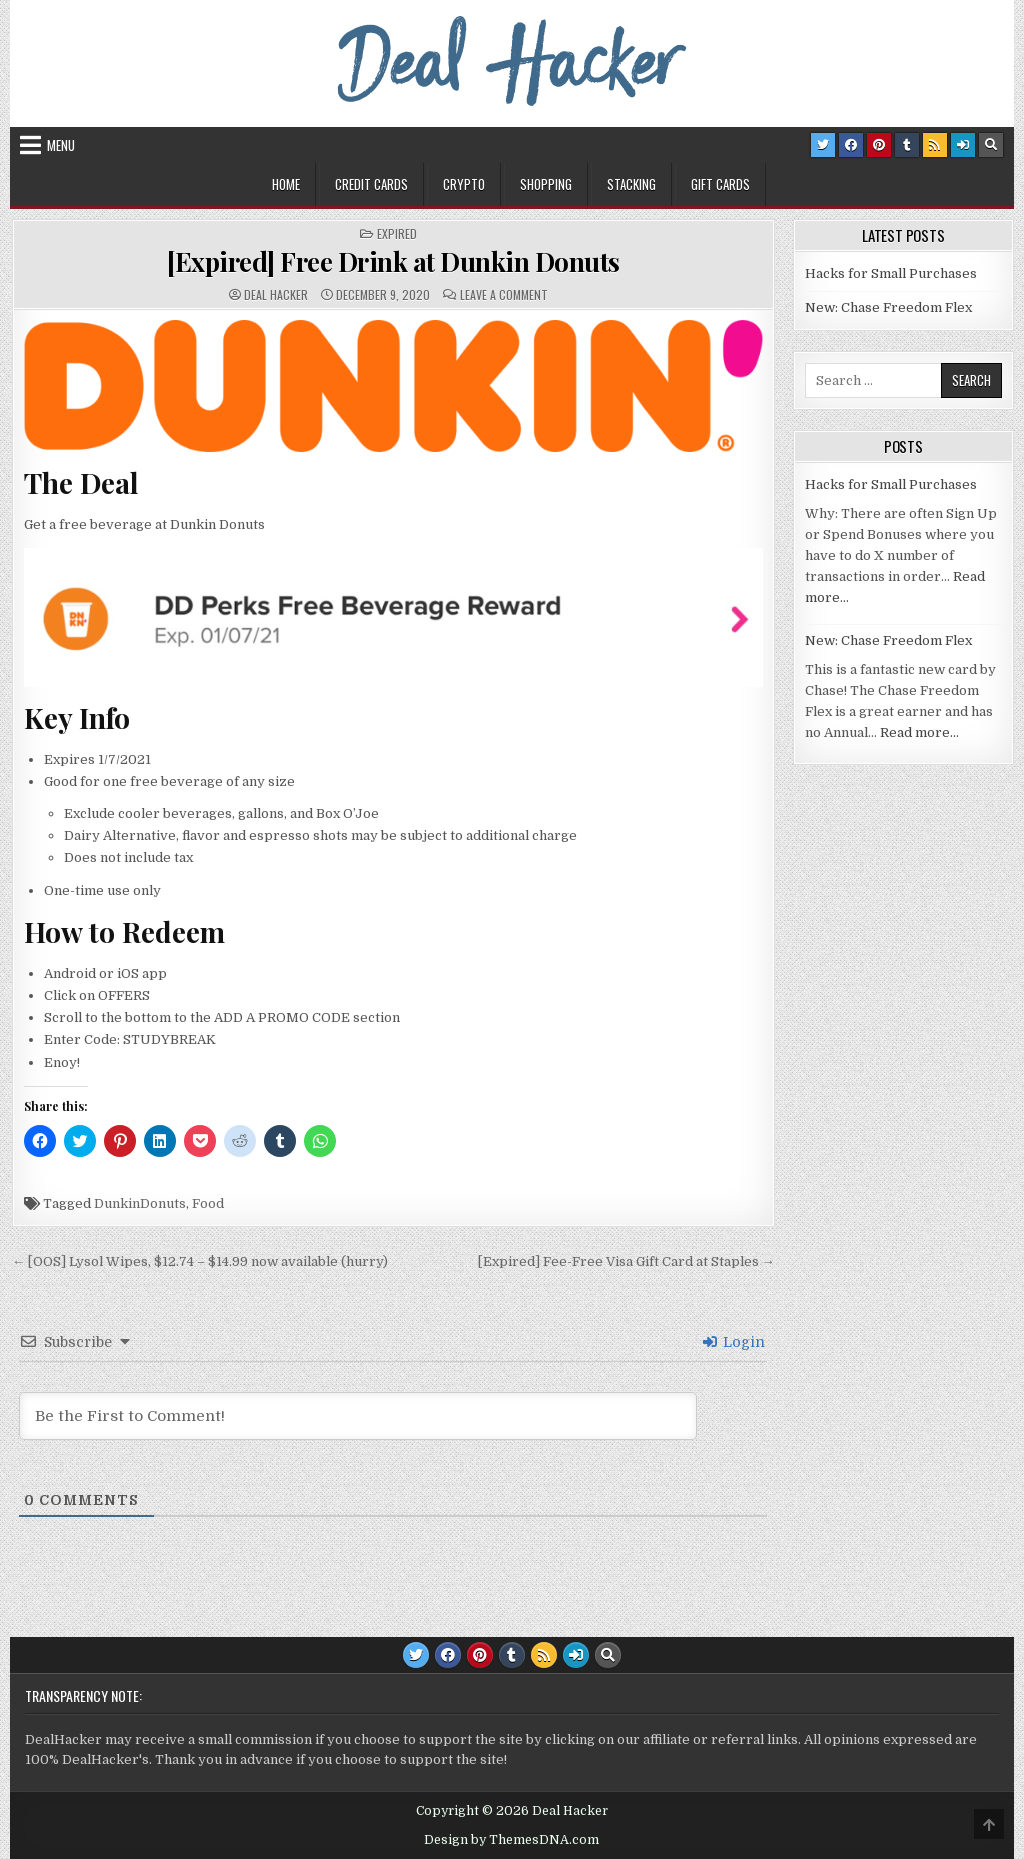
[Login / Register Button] (963, 145)
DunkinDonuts (140, 1203)
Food (208, 1203)
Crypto (464, 184)
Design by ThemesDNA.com (511, 1840)
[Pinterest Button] (879, 145)
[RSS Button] (935, 145)
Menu (61, 145)
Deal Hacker (276, 295)
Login (734, 1342)
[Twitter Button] (823, 145)
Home (286, 184)
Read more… (919, 732)
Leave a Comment (504, 295)
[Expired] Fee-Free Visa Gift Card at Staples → (626, 1261)
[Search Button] (991, 145)
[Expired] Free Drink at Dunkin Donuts (393, 261)
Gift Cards (720, 184)
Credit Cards (371, 184)
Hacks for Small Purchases (891, 273)
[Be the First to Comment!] (358, 1416)
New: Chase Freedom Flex (888, 307)
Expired (397, 234)
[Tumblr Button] (907, 145)
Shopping (546, 184)
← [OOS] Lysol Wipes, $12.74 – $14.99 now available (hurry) (200, 1261)
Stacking (631, 184)
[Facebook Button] (851, 145)
